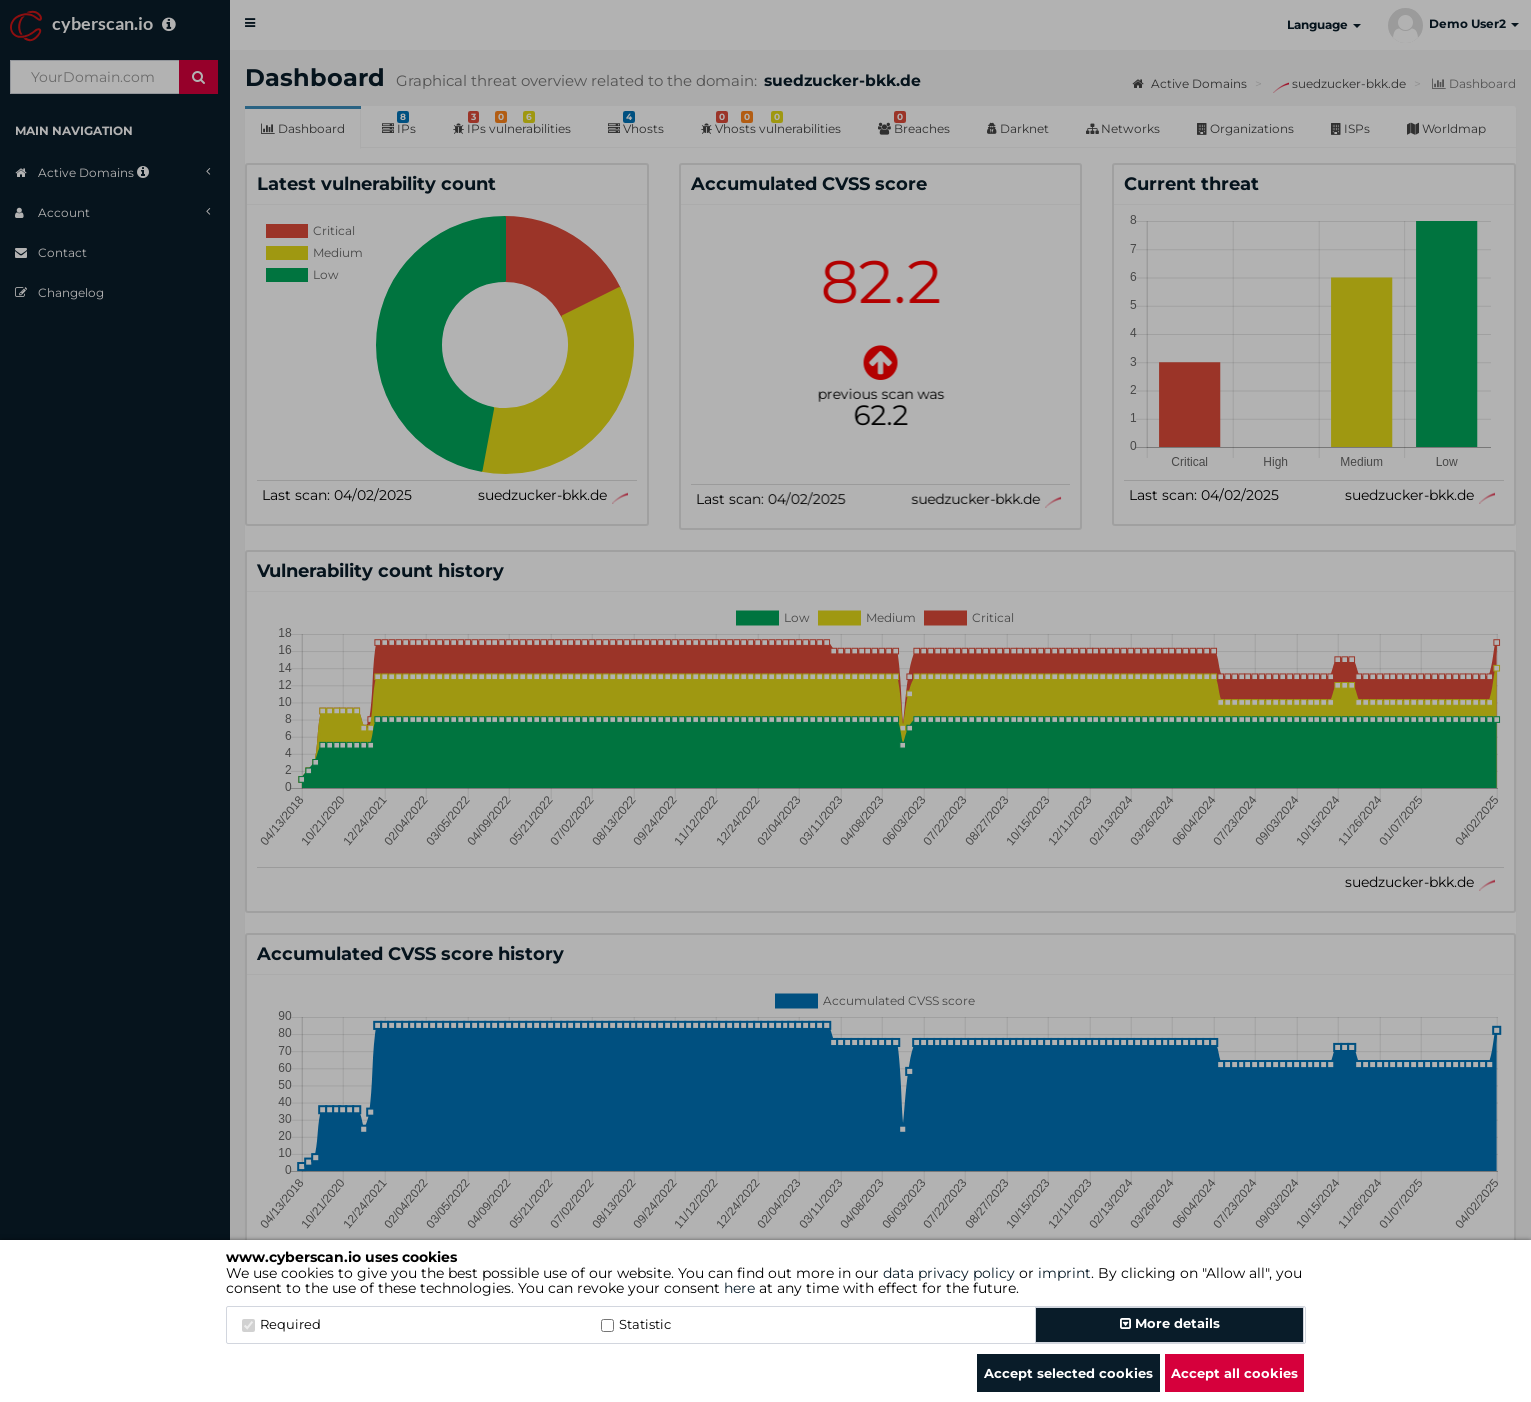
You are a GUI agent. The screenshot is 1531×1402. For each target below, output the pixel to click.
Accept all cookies (1234, 1373)
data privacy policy (949, 1273)
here (739, 1288)
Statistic (636, 1324)
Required (281, 1324)
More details (1170, 1323)
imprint (1064, 1273)
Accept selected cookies (1068, 1373)
